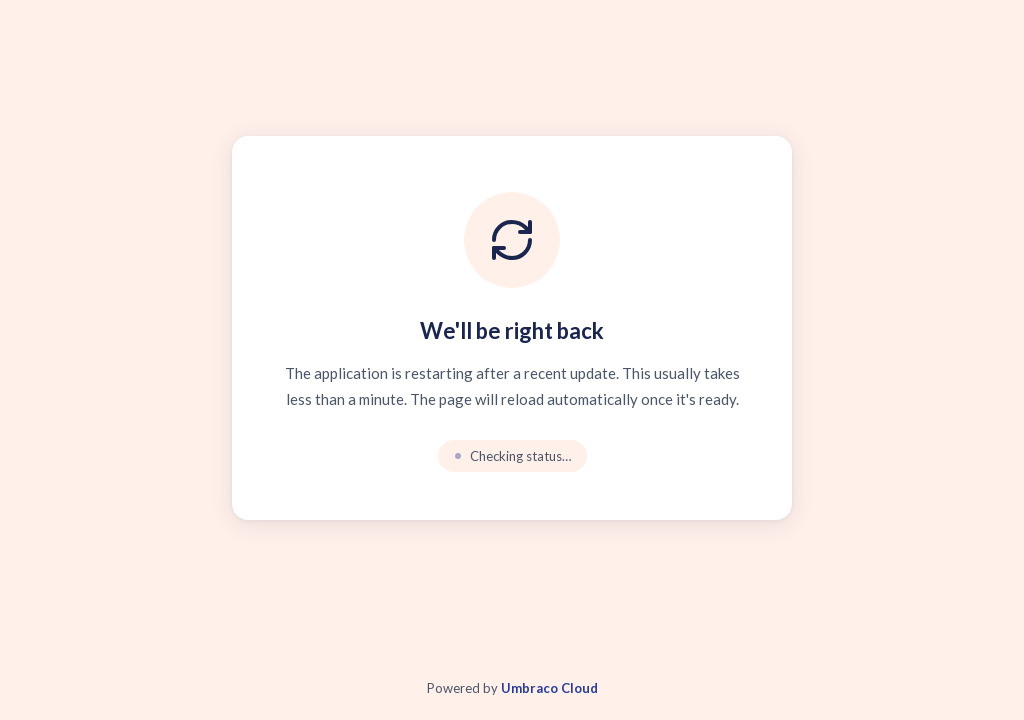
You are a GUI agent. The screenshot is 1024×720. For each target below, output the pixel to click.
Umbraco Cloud (549, 688)
